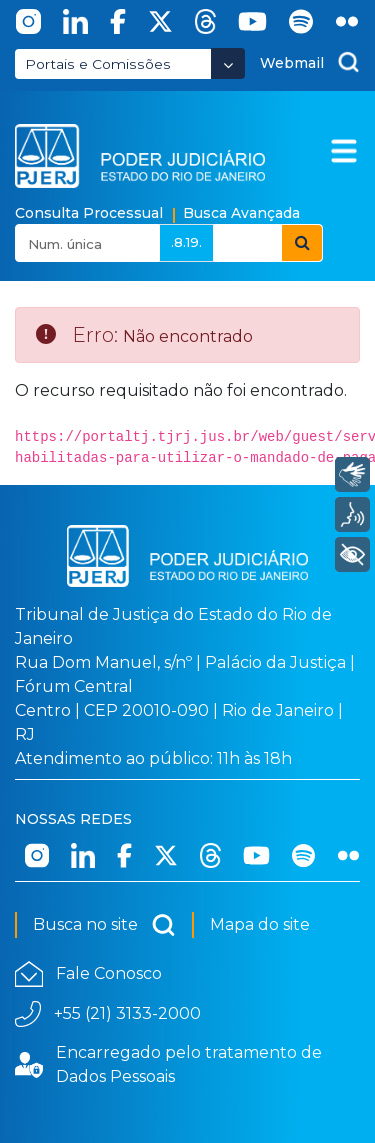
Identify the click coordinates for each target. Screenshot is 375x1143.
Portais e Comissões (98, 64)
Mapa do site (260, 924)
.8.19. (186, 242)
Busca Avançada (241, 213)
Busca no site (104, 925)
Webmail (292, 63)
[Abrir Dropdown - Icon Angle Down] (228, 63)
